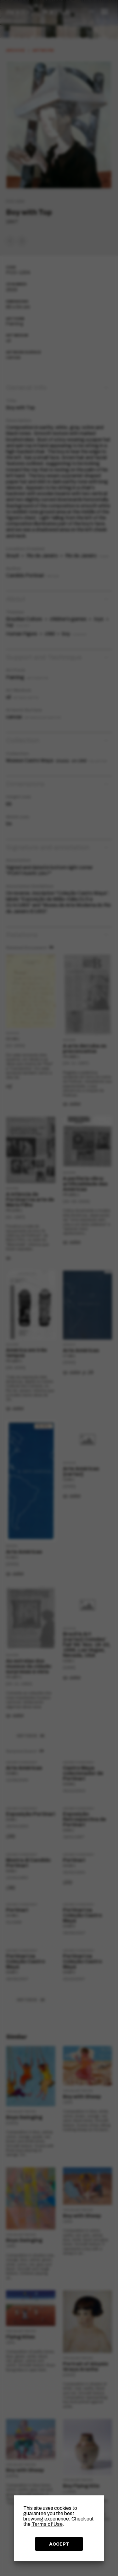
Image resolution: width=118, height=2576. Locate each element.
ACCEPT (59, 2544)
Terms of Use (47, 2524)
